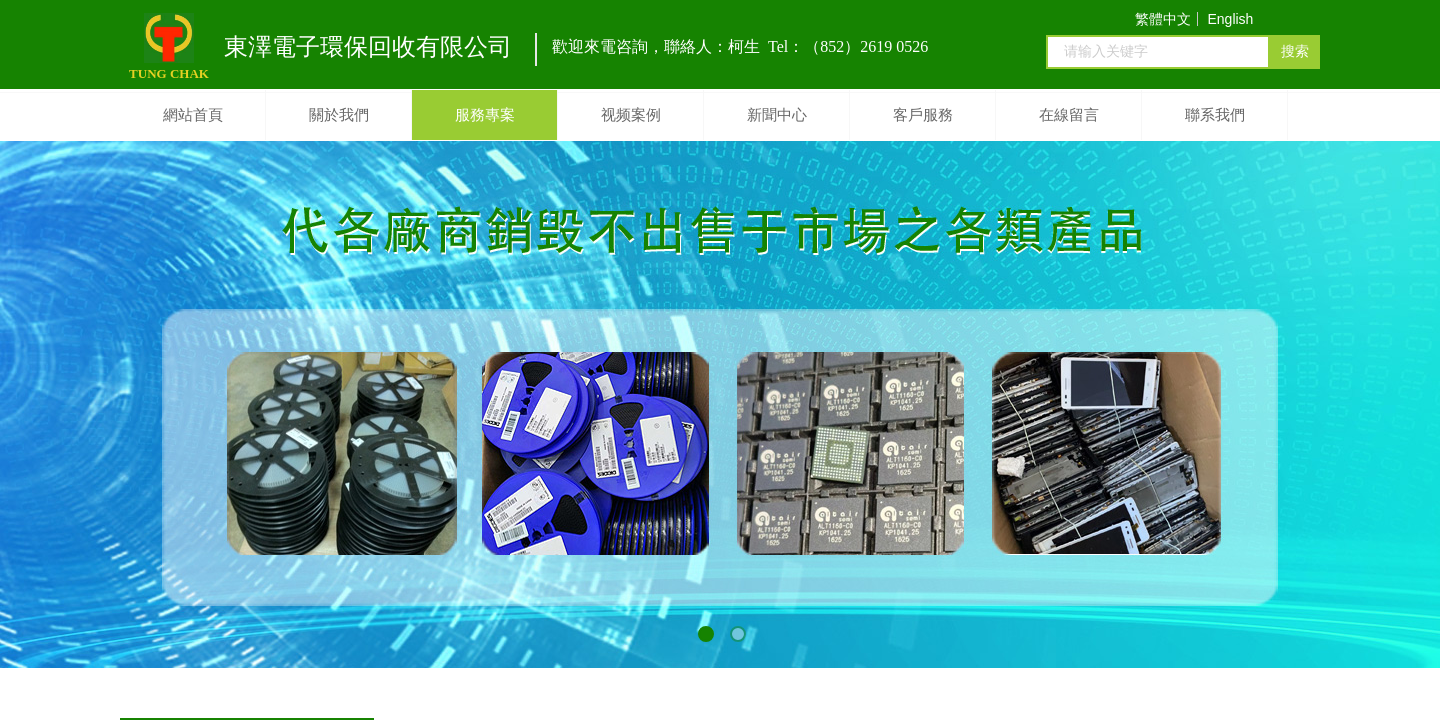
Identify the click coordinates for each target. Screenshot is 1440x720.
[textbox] (1158, 52)
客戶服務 (923, 115)
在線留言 (1069, 115)
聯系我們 (1215, 115)
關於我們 (339, 115)
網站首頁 (193, 115)
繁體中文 (1163, 19)
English (1230, 19)
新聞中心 (777, 115)
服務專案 (485, 115)
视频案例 (631, 115)
